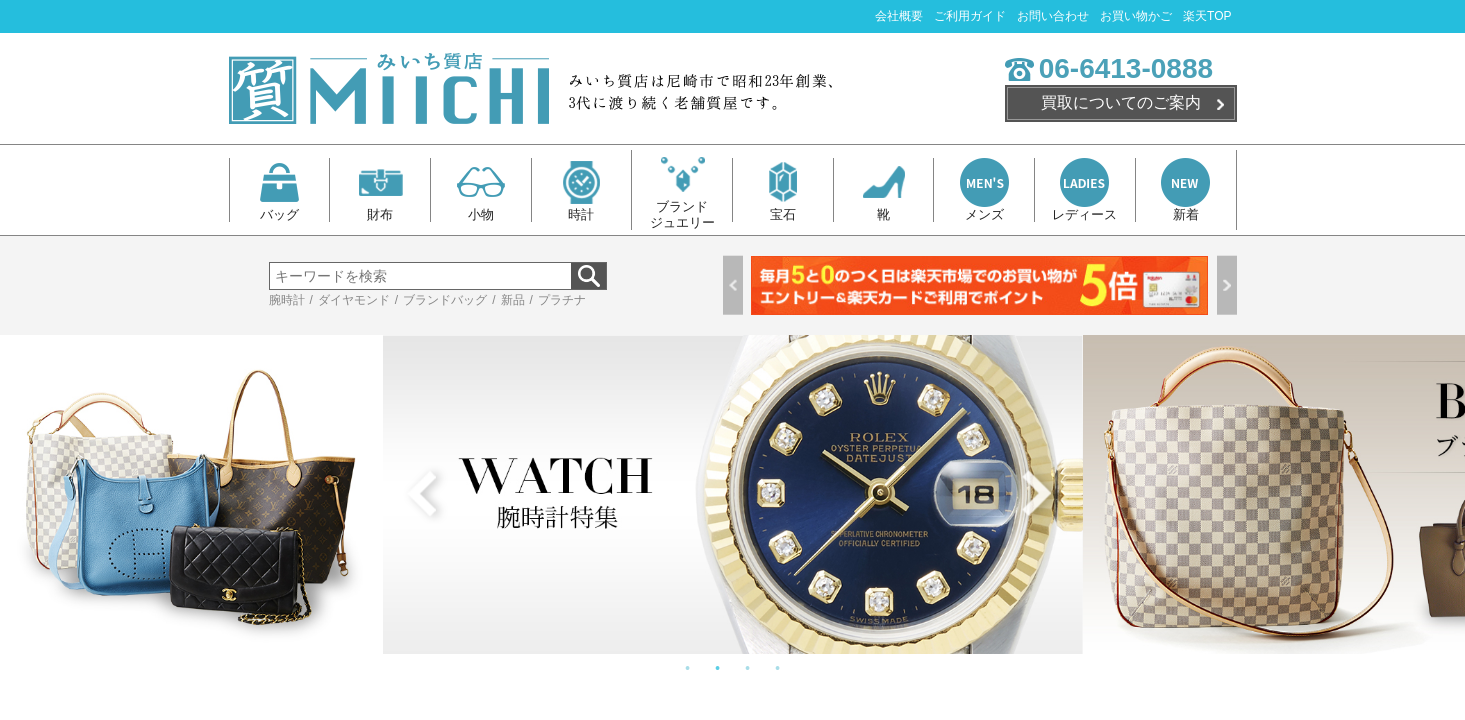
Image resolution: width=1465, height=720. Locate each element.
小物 (480, 190)
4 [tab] (778, 669)
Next (1227, 285)
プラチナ (562, 300)
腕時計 (287, 300)
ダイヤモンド (354, 300)
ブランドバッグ (445, 300)
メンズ (984, 190)
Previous (733, 285)
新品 (513, 300)
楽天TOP (1207, 16)
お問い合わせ (1053, 16)
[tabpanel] (733, 494)
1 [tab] (688, 669)
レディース (1084, 190)
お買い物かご (1136, 16)
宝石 (782, 190)
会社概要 (899, 16)
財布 (380, 190)
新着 (1185, 190)
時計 (581, 190)
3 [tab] (748, 669)
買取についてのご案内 (1121, 102)
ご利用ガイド (970, 16)
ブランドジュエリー (682, 190)
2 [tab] (718, 669)
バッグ (279, 190)
